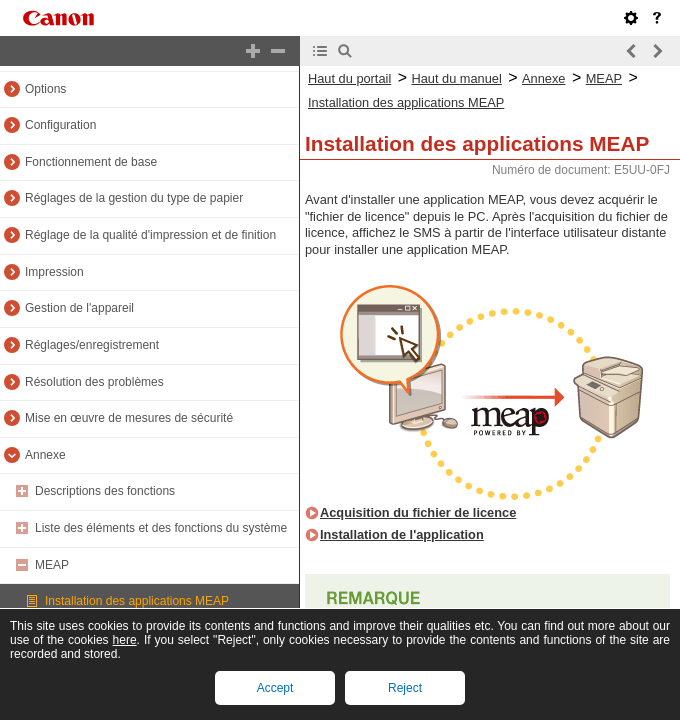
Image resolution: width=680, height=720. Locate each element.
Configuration (60, 125)
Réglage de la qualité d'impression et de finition (150, 235)
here (125, 640)
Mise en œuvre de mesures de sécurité (129, 418)
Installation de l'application (402, 534)
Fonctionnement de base (91, 162)
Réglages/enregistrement (92, 345)
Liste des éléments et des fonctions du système (161, 528)
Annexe (45, 455)
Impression (54, 272)
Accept (275, 688)
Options (45, 89)
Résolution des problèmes (94, 382)
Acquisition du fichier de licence (418, 512)
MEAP (52, 565)
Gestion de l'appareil (79, 308)
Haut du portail (349, 78)
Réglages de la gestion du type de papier (134, 198)
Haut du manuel (456, 78)
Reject (405, 688)
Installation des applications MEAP (137, 601)
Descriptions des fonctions (105, 491)
